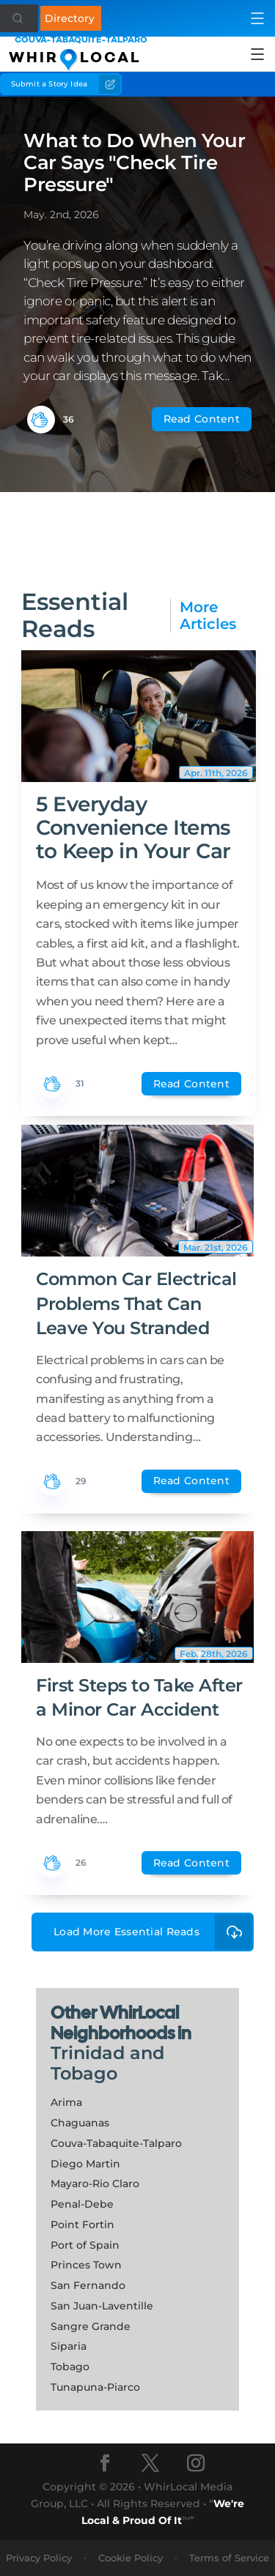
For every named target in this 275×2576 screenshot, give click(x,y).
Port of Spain (85, 2245)
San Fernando (88, 2285)
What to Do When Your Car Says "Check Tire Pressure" (134, 162)
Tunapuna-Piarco (95, 2387)
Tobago (70, 2366)
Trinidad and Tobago (107, 2063)
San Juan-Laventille (102, 2305)
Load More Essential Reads (154, 1932)
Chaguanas (80, 2122)
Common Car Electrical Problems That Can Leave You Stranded (136, 1303)
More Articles (208, 616)
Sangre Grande (91, 2326)
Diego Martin (85, 2163)
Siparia (69, 2346)
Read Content (202, 418)
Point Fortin (82, 2224)
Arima (66, 2102)
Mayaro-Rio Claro (95, 2183)
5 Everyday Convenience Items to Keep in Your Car (133, 827)
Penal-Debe (82, 2204)
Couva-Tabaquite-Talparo (116, 2143)
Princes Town (86, 2264)
